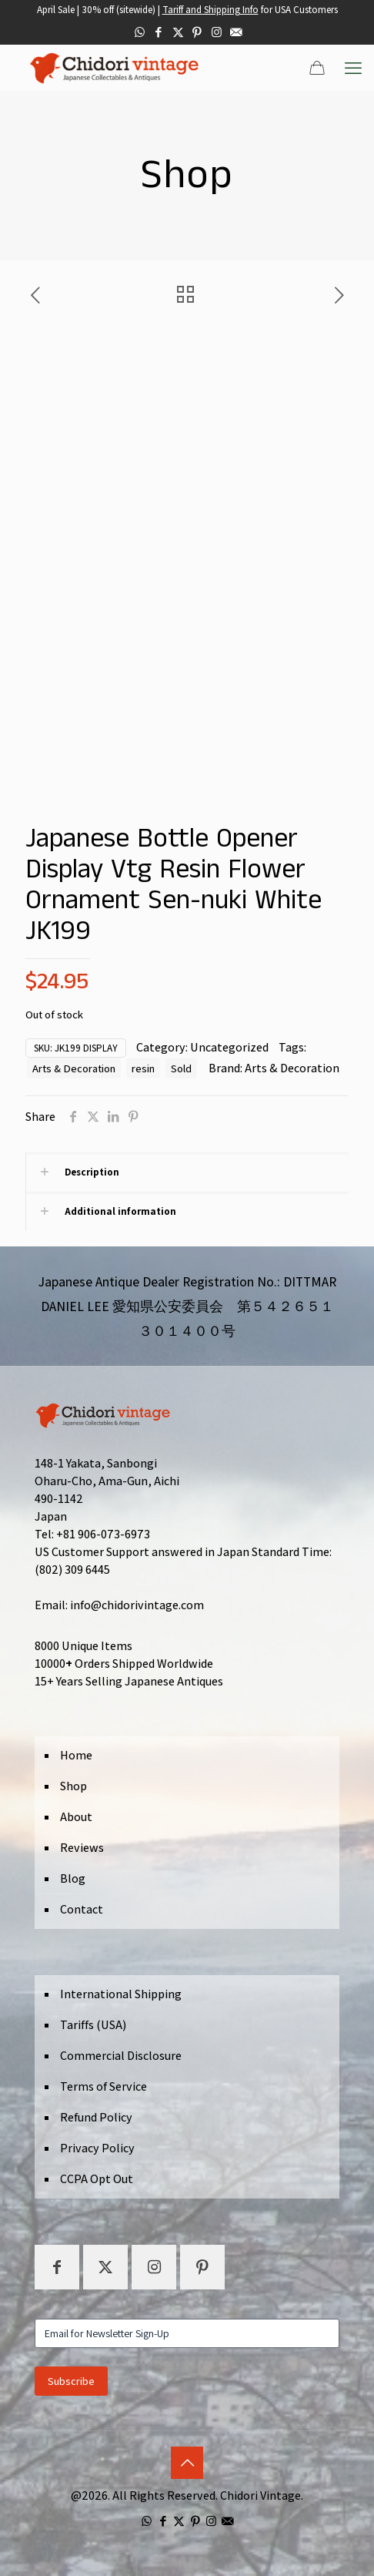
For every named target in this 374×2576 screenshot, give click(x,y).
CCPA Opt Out (96, 2179)
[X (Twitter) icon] (178, 32)
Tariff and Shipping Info (210, 9)
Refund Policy (96, 2117)
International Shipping (121, 1994)
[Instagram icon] (216, 32)
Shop (73, 1786)
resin (143, 1068)
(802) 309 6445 (72, 1569)
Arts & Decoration (73, 1068)
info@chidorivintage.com (137, 1605)
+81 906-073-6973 (103, 1534)
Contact (81, 1909)
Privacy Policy (97, 2148)
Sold (181, 1068)
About (76, 1817)
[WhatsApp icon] (139, 32)
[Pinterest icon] (197, 32)
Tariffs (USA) (93, 2025)
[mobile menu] (353, 68)
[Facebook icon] (159, 32)
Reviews (82, 1848)
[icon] (236, 32)
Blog (72, 1878)
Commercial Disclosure (121, 2056)
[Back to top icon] (187, 2463)
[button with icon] (57, 2267)
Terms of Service (103, 2086)
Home (76, 1755)
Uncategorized (229, 1047)
